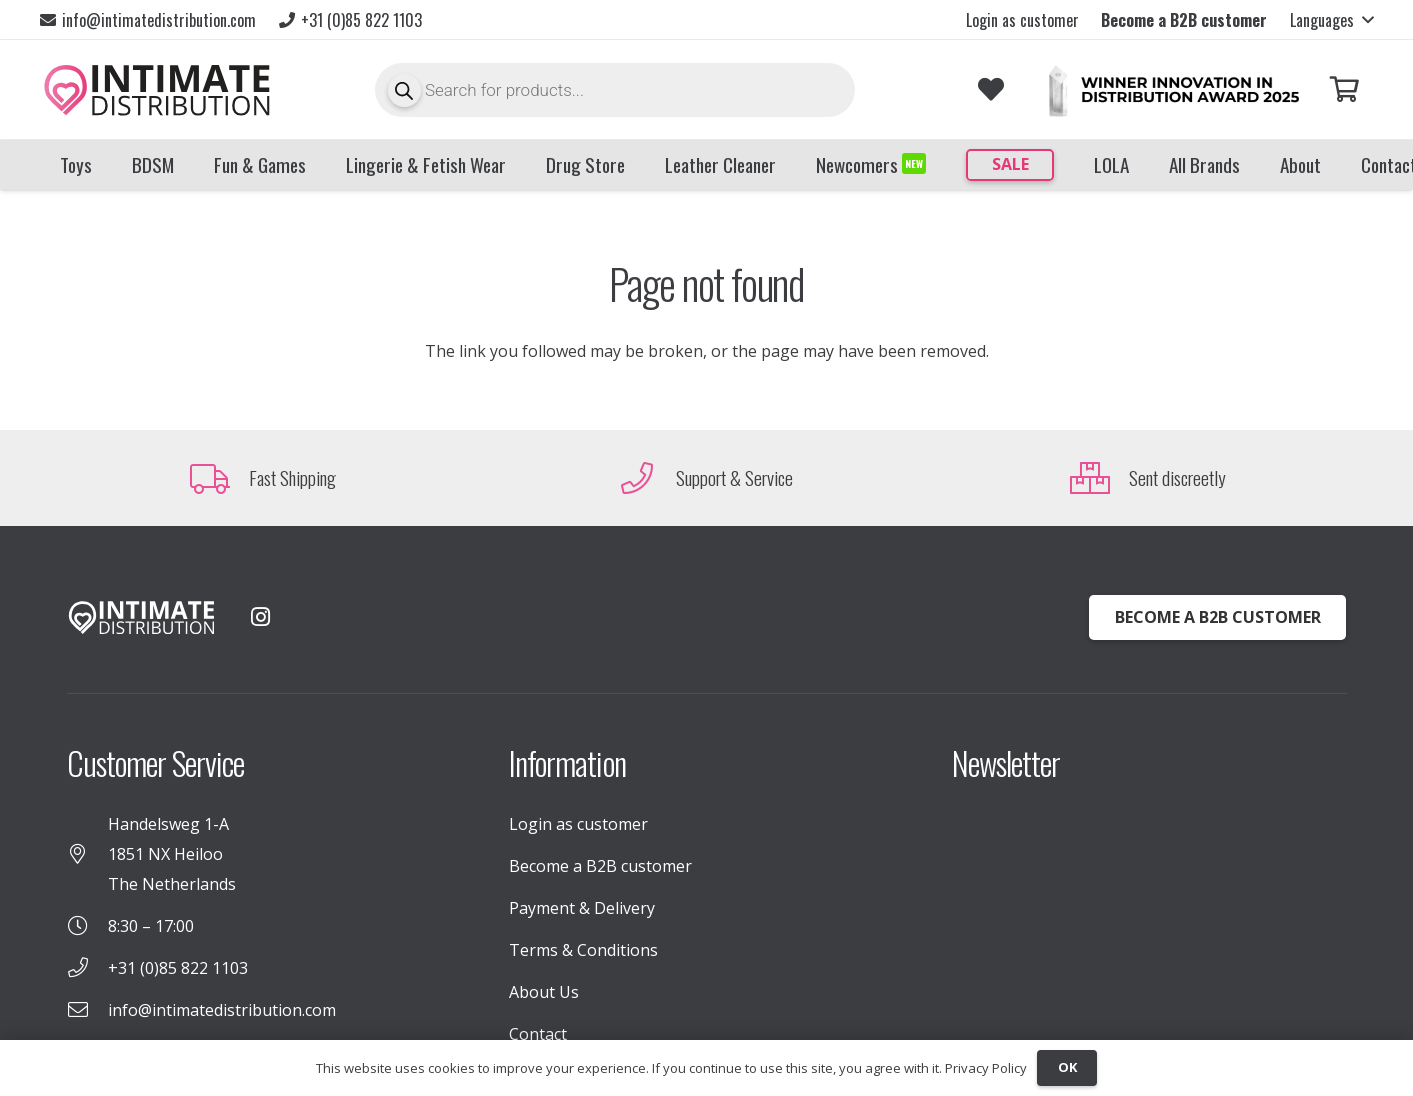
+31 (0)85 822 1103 (178, 968)
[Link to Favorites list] (990, 89)
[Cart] (1344, 89)
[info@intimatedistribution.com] (87, 1010)
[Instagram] (261, 617)
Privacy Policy (986, 1068)
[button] (1331, 20)
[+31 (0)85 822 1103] (87, 968)
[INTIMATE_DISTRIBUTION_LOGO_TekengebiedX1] (157, 90)
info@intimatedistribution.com (222, 1010)
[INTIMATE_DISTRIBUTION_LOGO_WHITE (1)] (142, 617)
